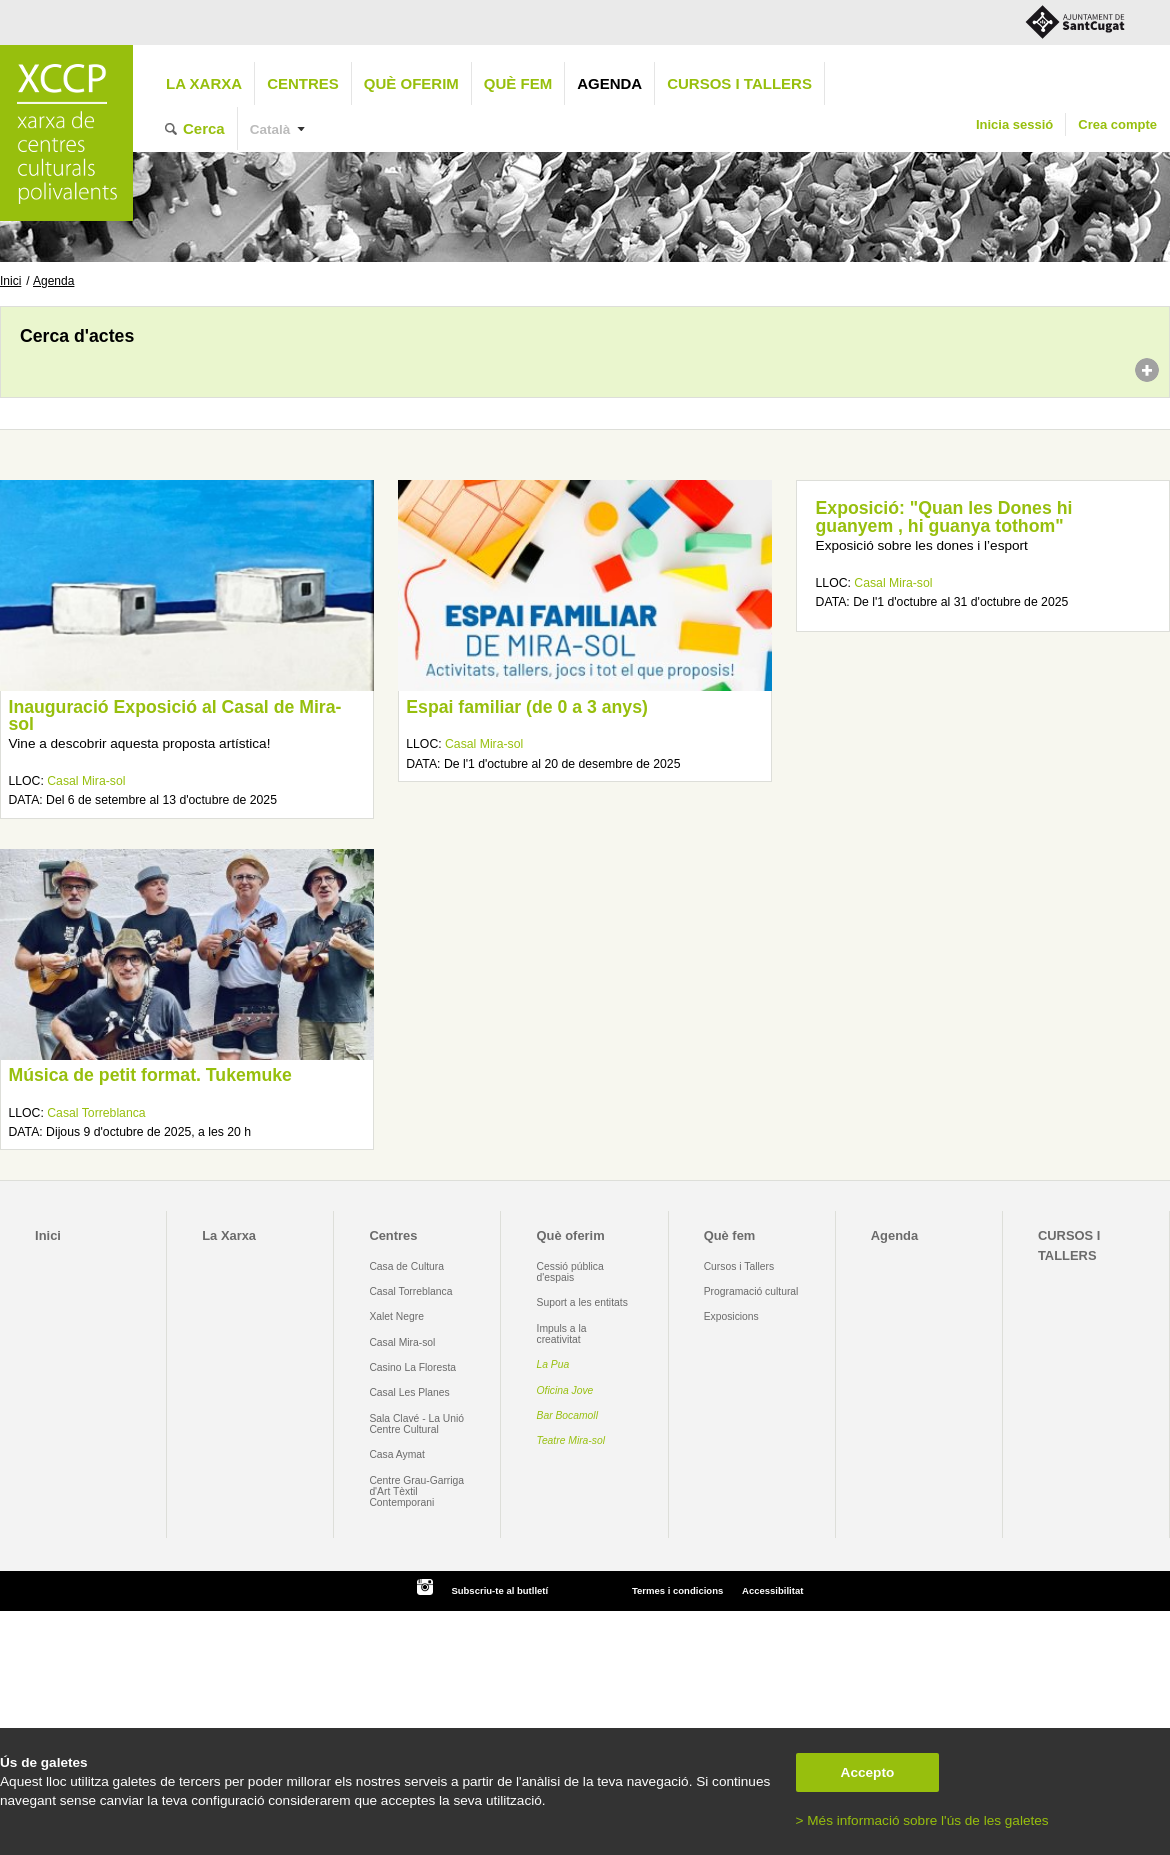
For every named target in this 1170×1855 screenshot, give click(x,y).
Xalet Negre (396, 1316)
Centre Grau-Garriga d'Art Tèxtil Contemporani (416, 1492)
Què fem (518, 83)
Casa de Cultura (406, 1266)
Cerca (204, 128)
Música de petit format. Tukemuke (149, 1075)
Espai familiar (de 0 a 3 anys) (527, 707)
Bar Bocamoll (567, 1415)
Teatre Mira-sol (571, 1440)
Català (270, 129)
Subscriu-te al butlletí (499, 1590)
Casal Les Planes (409, 1392)
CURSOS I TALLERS (739, 83)
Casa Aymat (397, 1454)
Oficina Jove (565, 1390)
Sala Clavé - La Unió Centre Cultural (416, 1424)
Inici (10, 281)
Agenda (609, 83)
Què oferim (411, 83)
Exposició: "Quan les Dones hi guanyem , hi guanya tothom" (944, 517)
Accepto (868, 1772)
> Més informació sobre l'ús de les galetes (922, 1820)
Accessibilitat (772, 1590)
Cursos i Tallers (739, 1266)
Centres (303, 83)
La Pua (553, 1364)
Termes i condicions (677, 1590)
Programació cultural (751, 1291)
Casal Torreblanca (96, 1113)
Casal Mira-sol (86, 781)
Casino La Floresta (412, 1367)
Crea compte (1117, 124)
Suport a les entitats (582, 1302)
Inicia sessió (1014, 124)
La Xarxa (204, 83)
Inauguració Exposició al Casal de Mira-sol (174, 716)
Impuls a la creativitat (562, 1334)
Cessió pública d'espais (570, 1272)
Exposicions (731, 1316)
